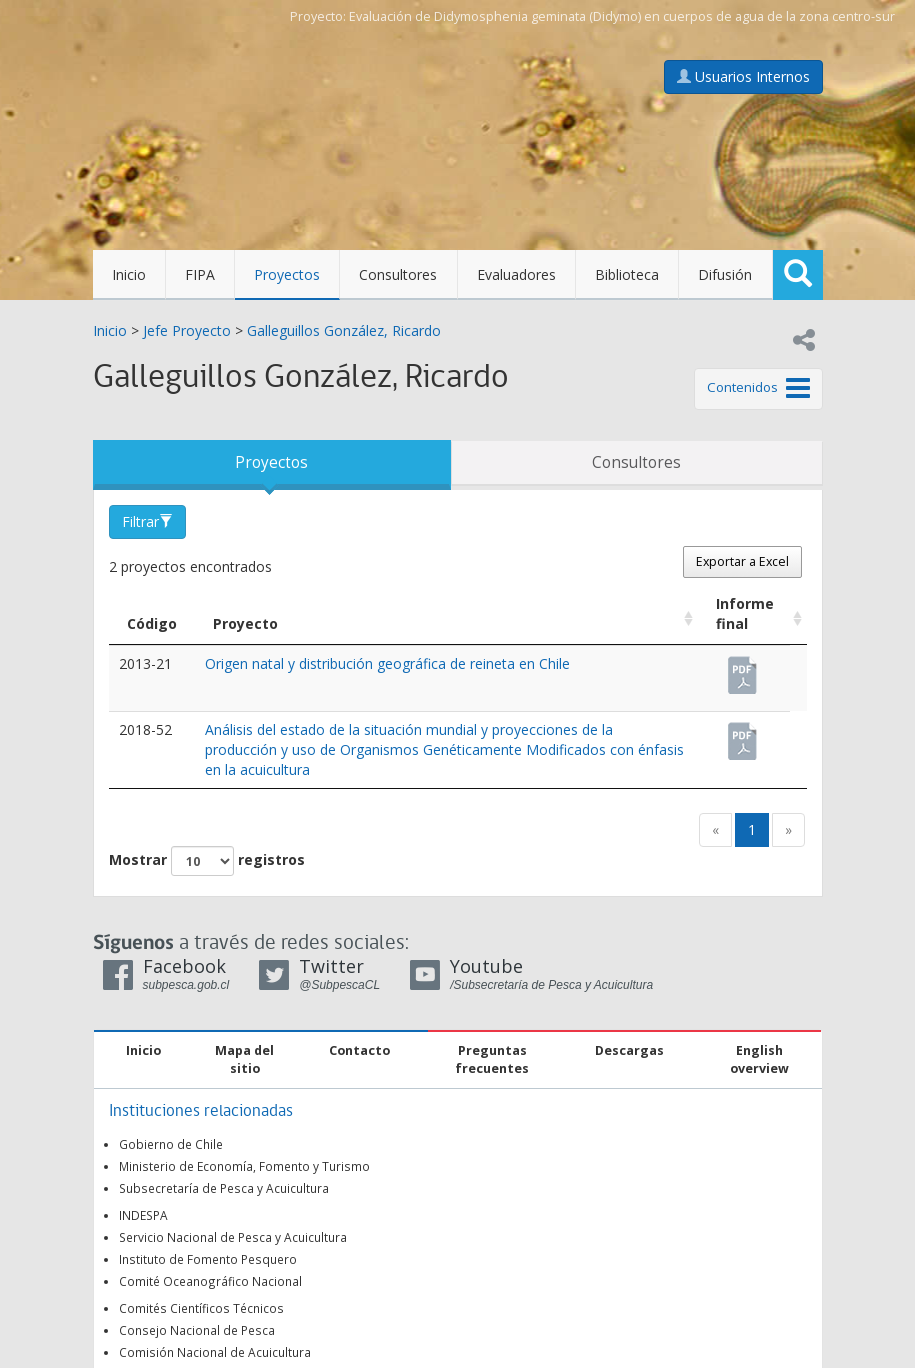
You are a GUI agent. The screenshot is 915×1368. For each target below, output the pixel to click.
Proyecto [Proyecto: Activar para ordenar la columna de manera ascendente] (245, 623)
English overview (759, 1059)
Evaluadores (516, 274)
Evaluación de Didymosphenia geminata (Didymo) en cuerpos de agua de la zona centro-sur (622, 16)
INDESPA (143, 1215)
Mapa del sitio (244, 1059)
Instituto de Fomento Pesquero (208, 1259)
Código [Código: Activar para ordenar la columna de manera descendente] (152, 623)
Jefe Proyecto (187, 330)
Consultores (398, 274)
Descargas (629, 1050)
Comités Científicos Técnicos (201, 1308)
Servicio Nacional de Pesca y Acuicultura (233, 1237)
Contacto (359, 1050)
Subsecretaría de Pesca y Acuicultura (224, 1188)
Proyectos (287, 274)
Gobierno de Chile (171, 1144)
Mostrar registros (207, 861)
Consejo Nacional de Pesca (197, 1330)
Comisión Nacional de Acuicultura (215, 1352)
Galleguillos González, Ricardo (344, 330)
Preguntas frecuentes (492, 1059)
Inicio (129, 274)
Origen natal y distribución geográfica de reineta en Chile (387, 663)
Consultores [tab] (636, 462)
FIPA (200, 274)
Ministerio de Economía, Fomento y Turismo (244, 1166)
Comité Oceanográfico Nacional (210, 1281)
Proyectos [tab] (271, 462)
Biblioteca (627, 274)
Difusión (725, 274)
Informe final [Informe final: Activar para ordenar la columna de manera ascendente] (745, 613)
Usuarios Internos (743, 76)
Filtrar (147, 521)
